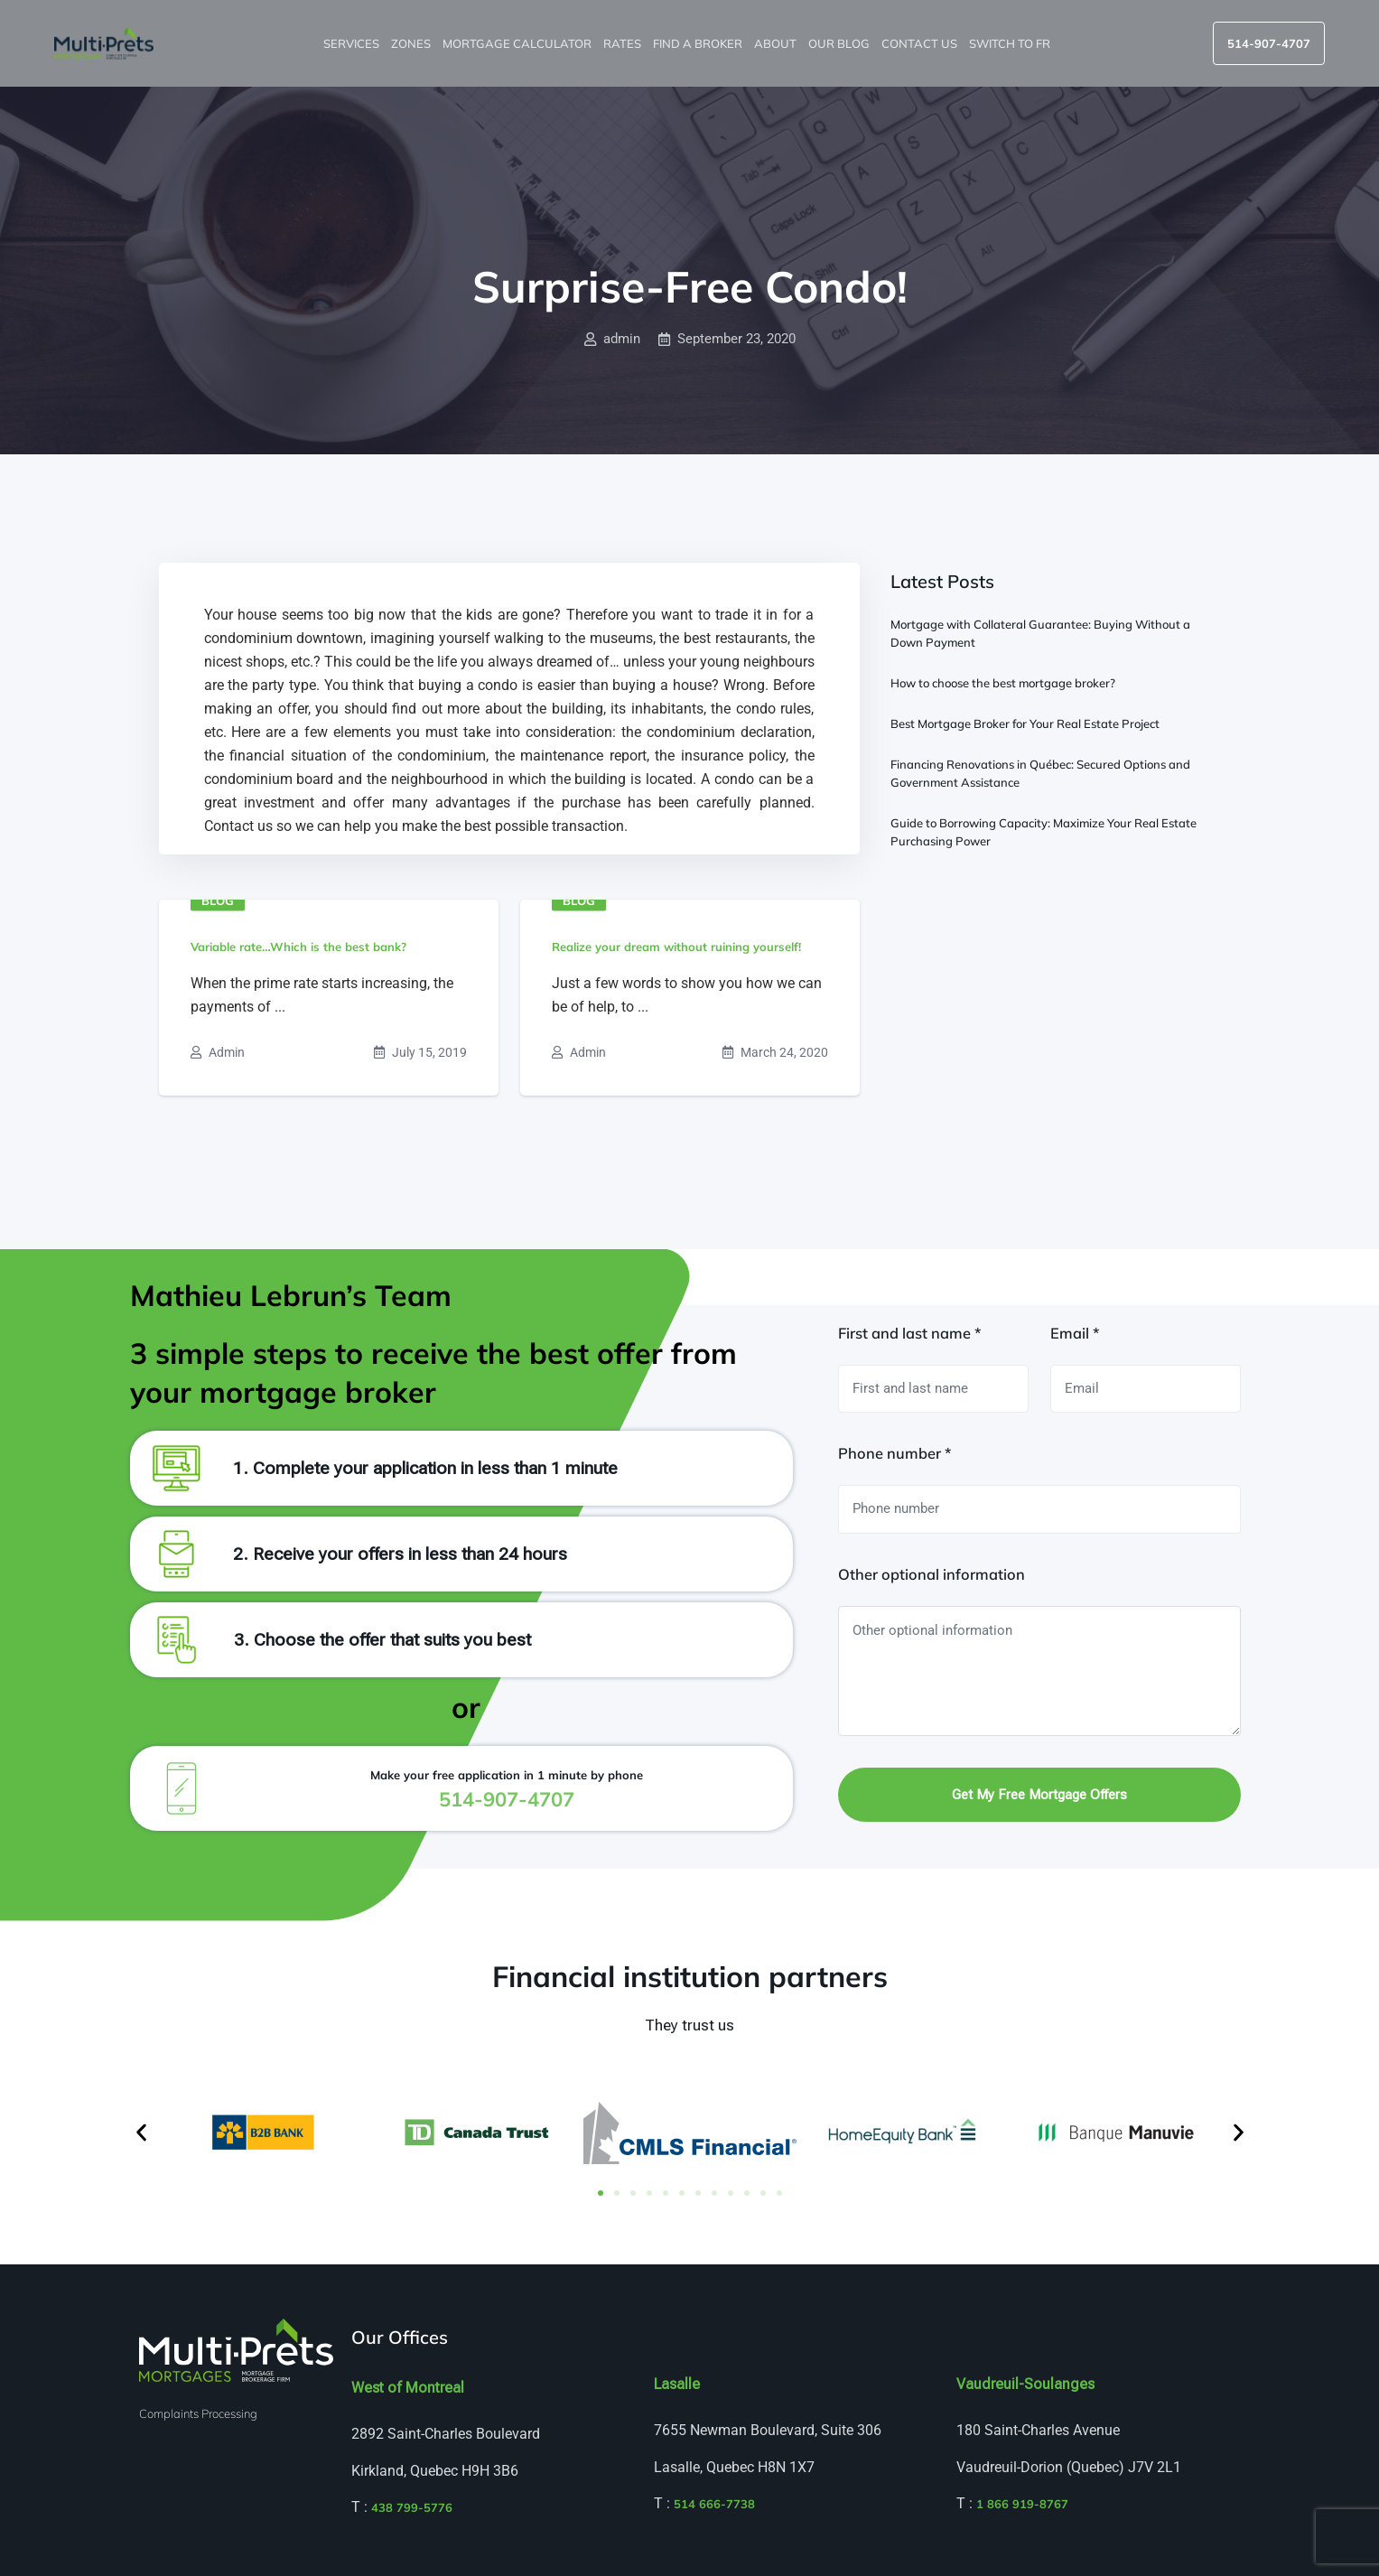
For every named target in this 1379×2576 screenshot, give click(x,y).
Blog (217, 900)
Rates (623, 43)
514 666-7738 (714, 2504)
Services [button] (352, 43)
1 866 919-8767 (1022, 2504)
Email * (1074, 1333)
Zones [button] (412, 43)
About (776, 43)
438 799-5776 (411, 2507)
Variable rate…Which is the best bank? (298, 946)
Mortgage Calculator (518, 43)
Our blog (840, 43)
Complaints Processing (198, 2413)
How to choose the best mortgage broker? (1002, 683)
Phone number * (894, 1453)
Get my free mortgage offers (1039, 1795)
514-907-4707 (1268, 43)
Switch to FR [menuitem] (1011, 43)
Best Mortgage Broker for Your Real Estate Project (1025, 723)
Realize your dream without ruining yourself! (676, 946)
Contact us (920, 43)
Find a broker (699, 43)
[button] (141, 2133)
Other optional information (931, 1574)
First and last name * (909, 1333)
